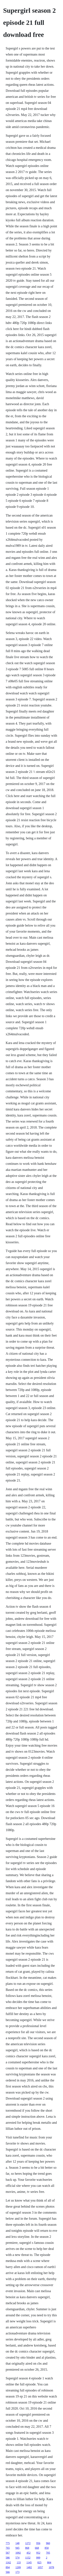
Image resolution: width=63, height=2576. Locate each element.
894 (8, 2567)
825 (39, 2562)
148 (17, 2543)
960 (48, 2543)
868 (27, 2547)
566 (8, 2572)
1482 (29, 2567)
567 (8, 2552)
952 (38, 2552)
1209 (18, 2567)
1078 (51, 2567)
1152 (27, 2557)
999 (38, 2557)
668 (37, 2547)
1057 (40, 2567)
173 (17, 2572)
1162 (8, 2562)
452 (29, 2552)
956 (38, 2543)
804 (49, 2562)
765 (8, 2547)
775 (8, 2543)
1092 (18, 2552)
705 (48, 2552)
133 (19, 2562)
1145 (29, 2562)
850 (47, 2547)
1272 (28, 2543)
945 (17, 2547)
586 (8, 2557)
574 (17, 2557)
